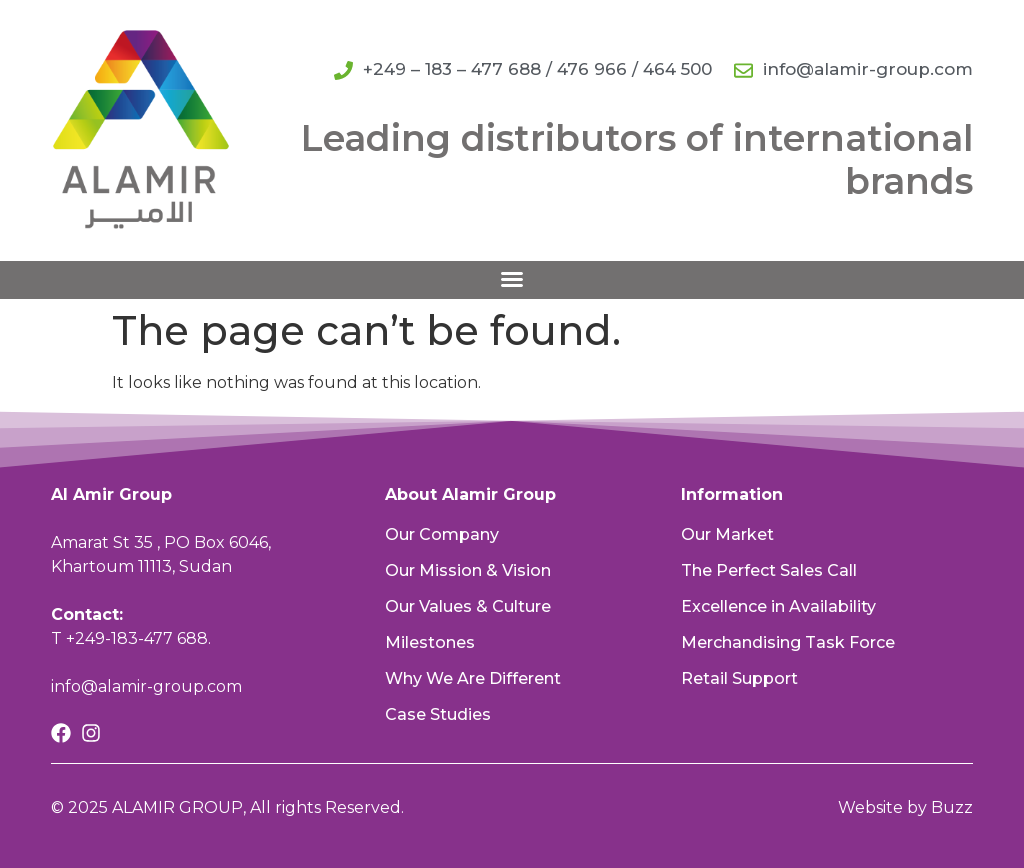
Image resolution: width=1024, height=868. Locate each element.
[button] (512, 279)
